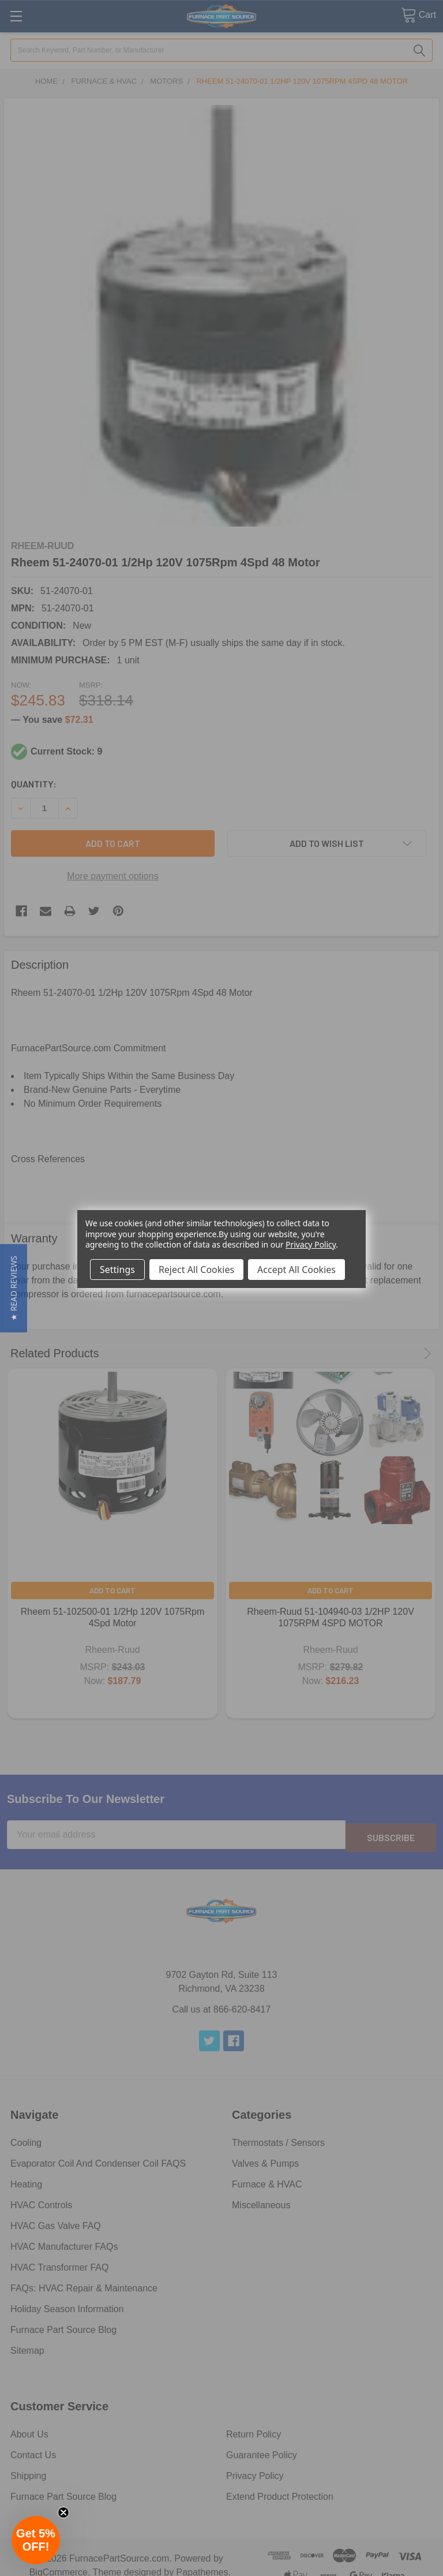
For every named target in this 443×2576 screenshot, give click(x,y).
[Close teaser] (63, 2512)
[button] (13, 1288)
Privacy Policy (311, 1244)
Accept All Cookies (296, 1269)
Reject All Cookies (196, 1269)
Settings (117, 1269)
